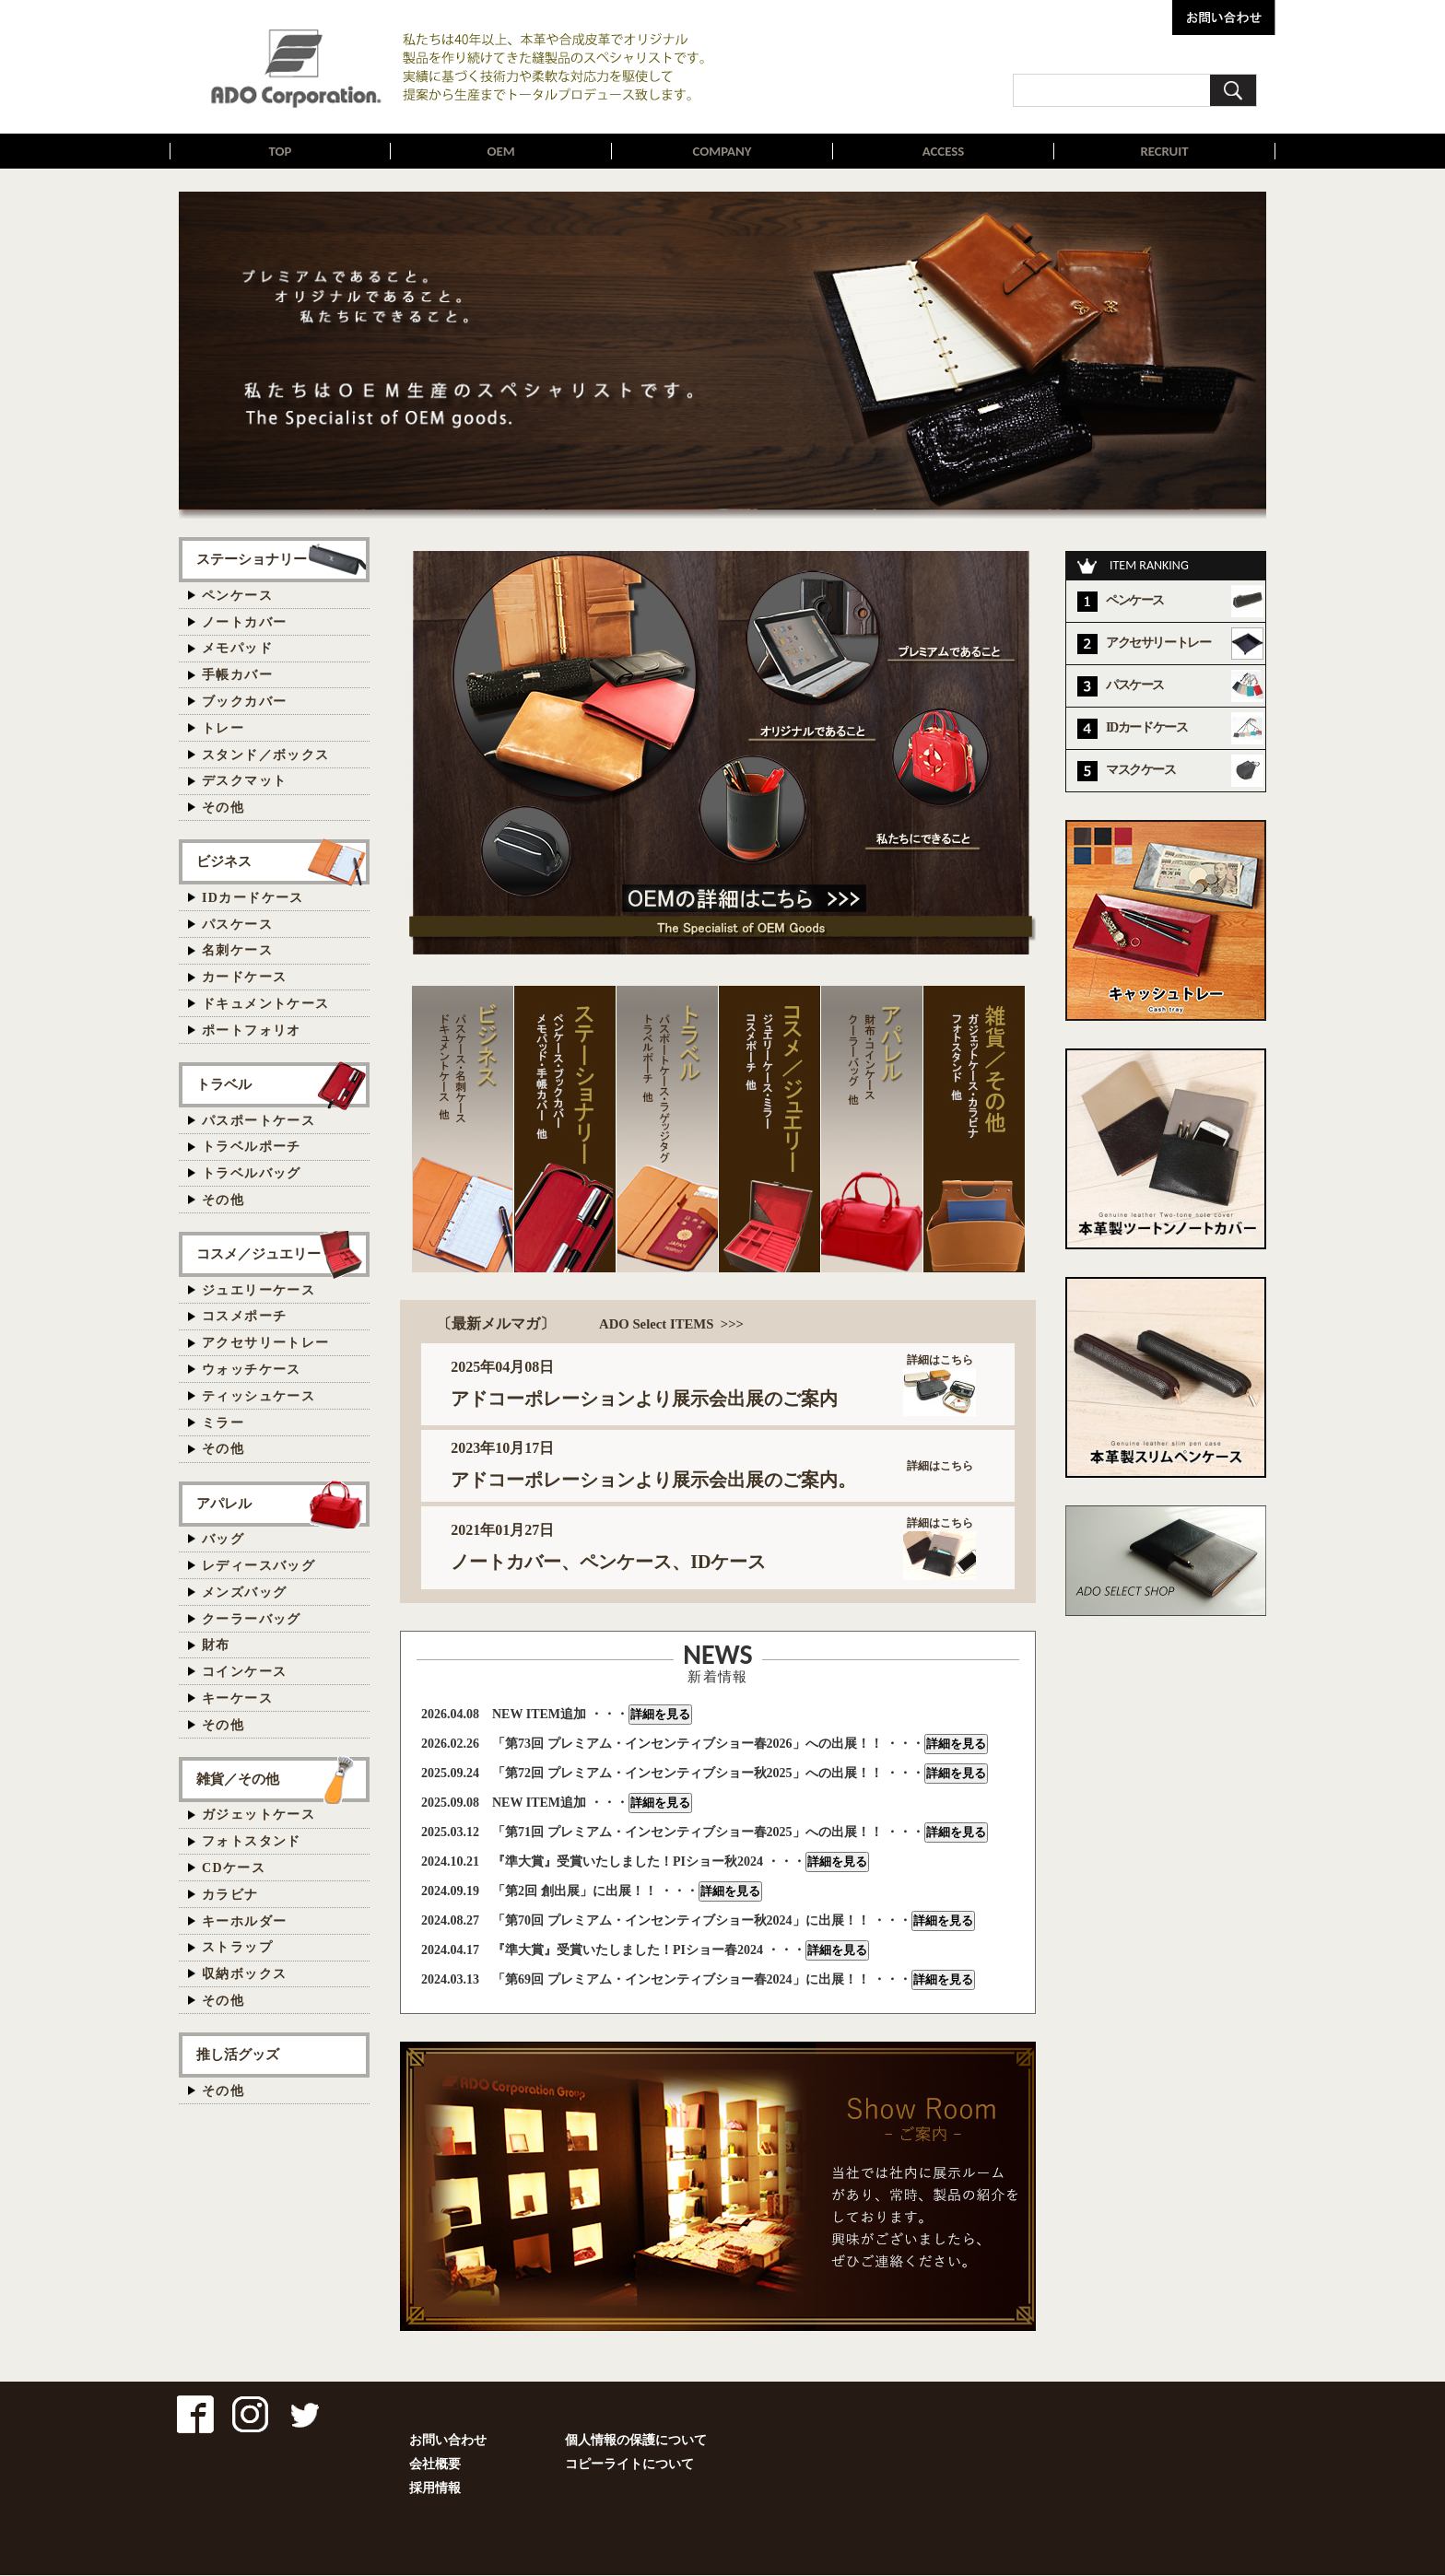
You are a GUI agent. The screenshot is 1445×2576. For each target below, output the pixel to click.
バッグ (223, 1540)
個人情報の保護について (636, 2441)
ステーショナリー (251, 560)
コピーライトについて (629, 2465)
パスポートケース (258, 1122)
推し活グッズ (237, 2055)
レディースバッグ (258, 1567)
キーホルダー (244, 1922)
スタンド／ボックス (266, 756)
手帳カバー (237, 676)
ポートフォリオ (251, 1031)
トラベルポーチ (251, 1147)
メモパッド (237, 649)
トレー (223, 729)
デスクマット (244, 782)
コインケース (244, 1673)
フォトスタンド (251, 1842)
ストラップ (237, 1948)
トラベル (224, 1085)
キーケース (237, 1699)
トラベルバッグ (251, 1174)
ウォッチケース (251, 1370)
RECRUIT (1164, 151)
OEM (501, 151)
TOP (280, 151)
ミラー (223, 1424)
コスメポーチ (244, 1317)
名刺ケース (237, 951)
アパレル (224, 1504)
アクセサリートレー (266, 1344)
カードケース (244, 978)
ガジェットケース (258, 1815)
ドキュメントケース (266, 1005)
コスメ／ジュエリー (258, 1254)
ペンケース (237, 596)
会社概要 (435, 2465)
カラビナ (230, 1896)
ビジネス (224, 862)
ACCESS (943, 151)
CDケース (233, 1869)
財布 (216, 1646)
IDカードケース (253, 899)
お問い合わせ (448, 2441)
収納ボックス (244, 1975)
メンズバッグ (244, 1593)
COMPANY (722, 151)
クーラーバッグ (251, 1620)
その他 (223, 808)
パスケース (237, 925)
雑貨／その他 (237, 1779)
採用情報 (435, 2489)
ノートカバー (244, 623)
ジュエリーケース (258, 1291)
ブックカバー (244, 702)
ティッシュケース (258, 1397)
